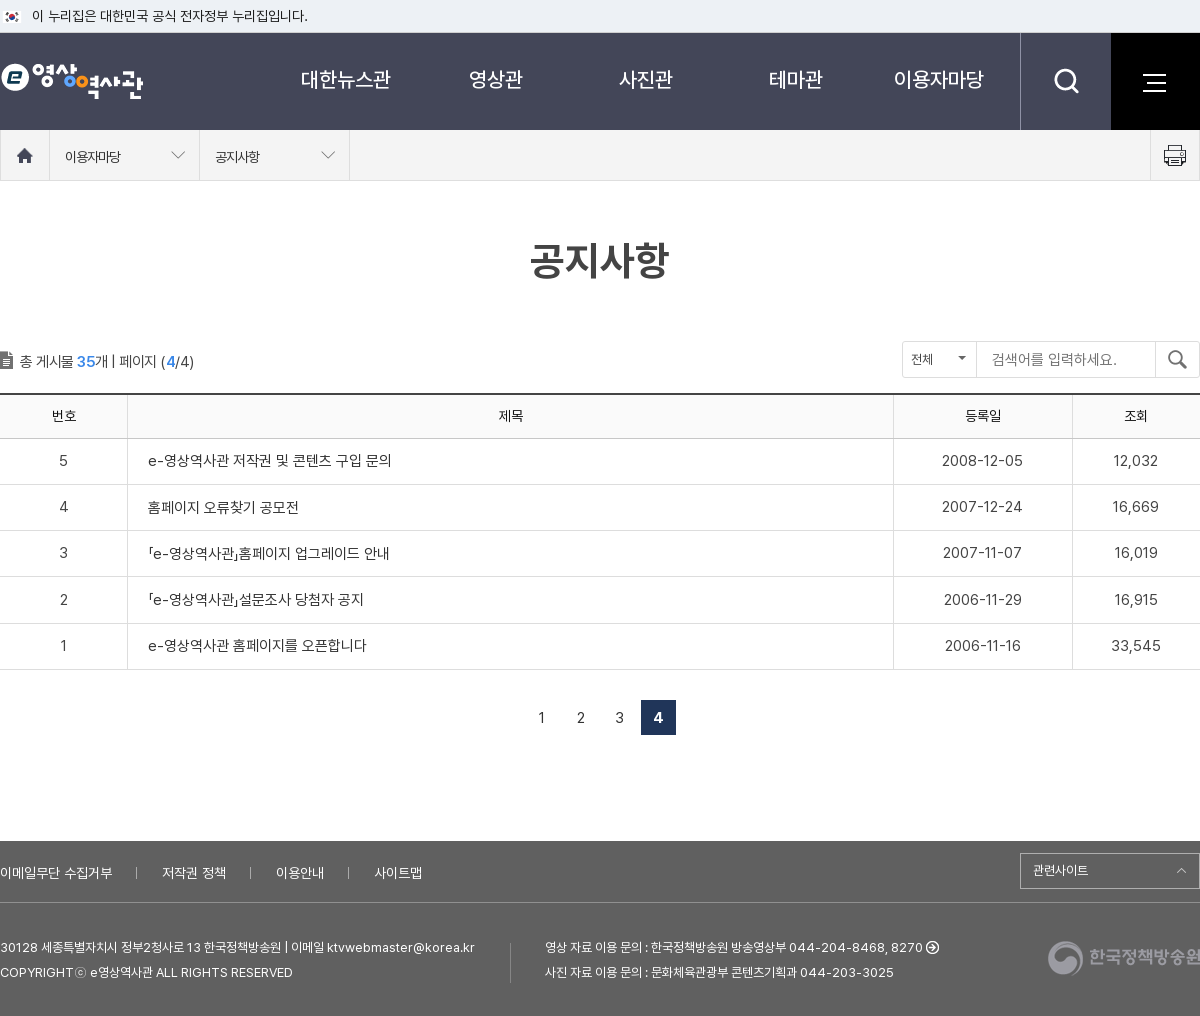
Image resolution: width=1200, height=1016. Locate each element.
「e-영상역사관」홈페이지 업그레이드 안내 (269, 554)
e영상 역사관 (71, 81)
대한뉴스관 (346, 79)
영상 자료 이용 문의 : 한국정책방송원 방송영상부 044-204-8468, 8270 (734, 947)
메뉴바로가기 (0, 0)
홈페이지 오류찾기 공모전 (223, 508)
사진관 (646, 79)
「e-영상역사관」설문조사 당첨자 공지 (256, 600)
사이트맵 (398, 873)
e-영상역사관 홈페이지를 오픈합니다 (257, 646)
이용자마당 (939, 79)
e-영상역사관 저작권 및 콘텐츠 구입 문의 (270, 461)
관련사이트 (1060, 870)
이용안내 (300, 873)
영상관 (496, 79)
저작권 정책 (194, 873)
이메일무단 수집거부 (56, 873)
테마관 (796, 79)
